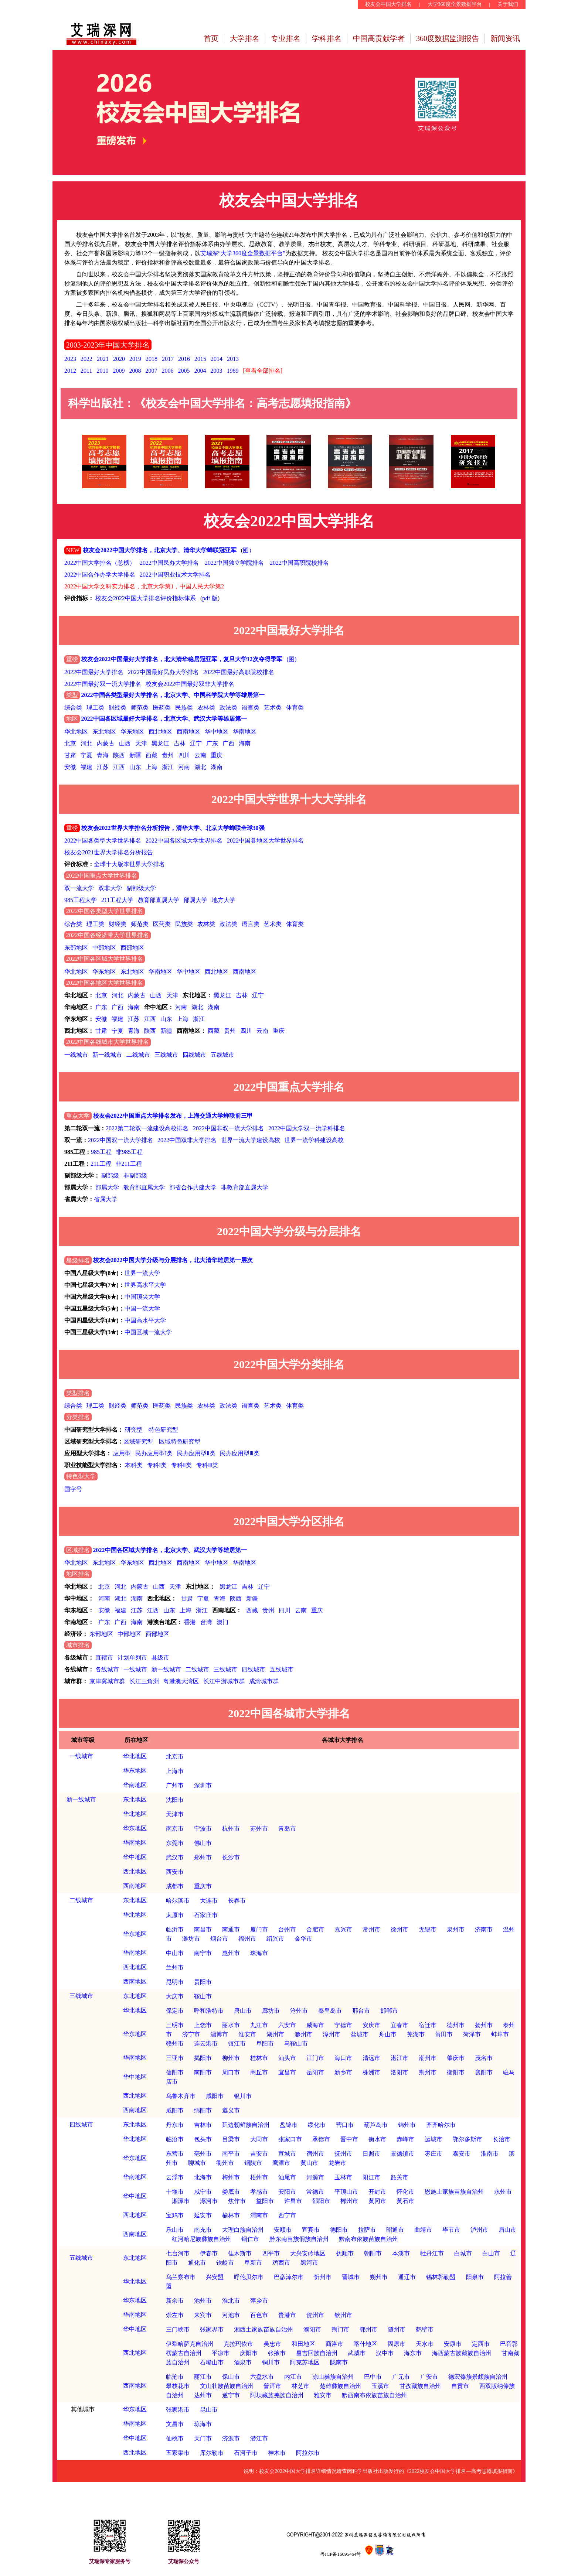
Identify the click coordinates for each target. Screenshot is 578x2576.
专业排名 (285, 38)
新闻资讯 (505, 38)
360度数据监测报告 (447, 38)
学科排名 (326, 38)
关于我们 (507, 4)
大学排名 (244, 38)
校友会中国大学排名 (388, 4)
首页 (211, 38)
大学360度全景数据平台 (455, 4)
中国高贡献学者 (379, 38)
